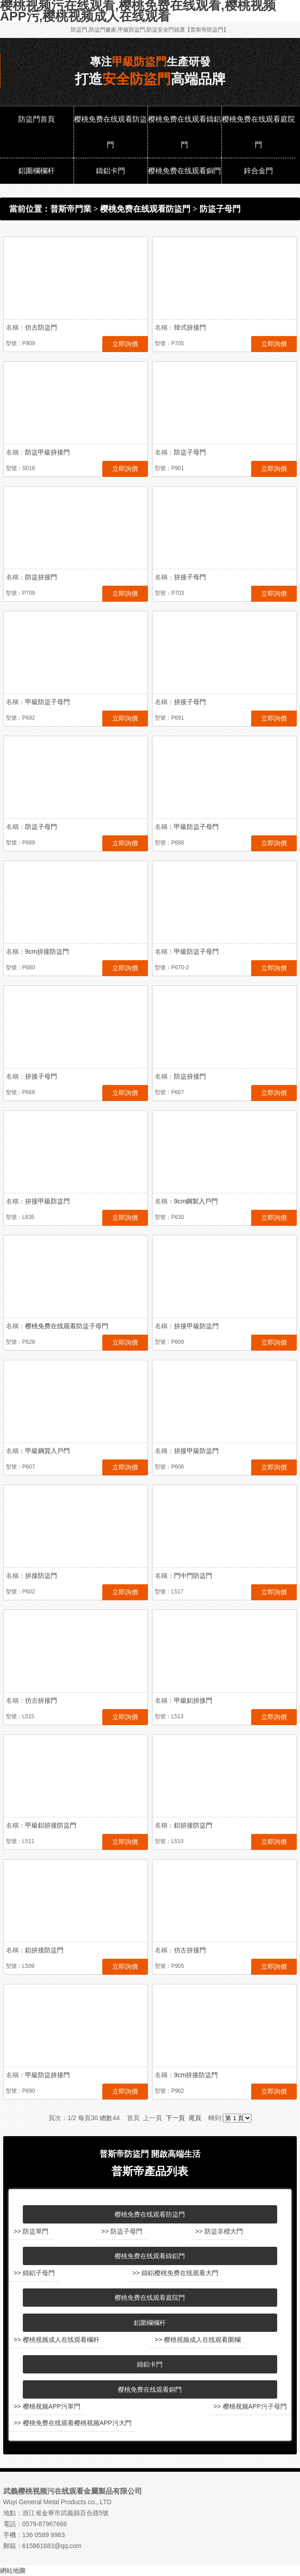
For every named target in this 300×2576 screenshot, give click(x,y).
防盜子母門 (220, 209)
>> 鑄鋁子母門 (33, 2273)
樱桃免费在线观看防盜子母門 (66, 1326)
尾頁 (195, 2118)
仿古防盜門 (41, 327)
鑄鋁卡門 (110, 171)
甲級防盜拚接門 (47, 2075)
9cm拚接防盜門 (47, 951)
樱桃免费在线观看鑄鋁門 (184, 132)
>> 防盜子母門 (121, 2231)
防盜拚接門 (41, 577)
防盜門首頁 (36, 119)
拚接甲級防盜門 (47, 1201)
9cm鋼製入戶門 (196, 1201)
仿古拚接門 (41, 1700)
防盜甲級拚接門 (47, 452)
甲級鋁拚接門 (193, 1700)
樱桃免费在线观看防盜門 (110, 132)
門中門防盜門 (193, 1575)
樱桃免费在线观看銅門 (184, 171)
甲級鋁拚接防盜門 (50, 1825)
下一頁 (175, 2118)
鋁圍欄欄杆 (36, 171)
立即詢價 (125, 343)
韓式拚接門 (190, 327)
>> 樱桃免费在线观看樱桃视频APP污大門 (72, 2422)
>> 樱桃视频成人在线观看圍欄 (197, 2339)
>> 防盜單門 (30, 2231)
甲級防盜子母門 (47, 701)
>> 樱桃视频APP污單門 (46, 2406)
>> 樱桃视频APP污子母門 (249, 2406)
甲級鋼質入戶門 (47, 1450)
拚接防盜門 (41, 1575)
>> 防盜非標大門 (219, 2231)
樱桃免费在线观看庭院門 (258, 132)
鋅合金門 (258, 171)
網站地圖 (13, 2570)
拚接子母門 (190, 577)
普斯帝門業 (70, 209)
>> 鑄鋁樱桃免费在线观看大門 (175, 2273)
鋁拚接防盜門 (193, 1825)
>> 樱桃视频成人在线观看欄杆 (56, 2339)
